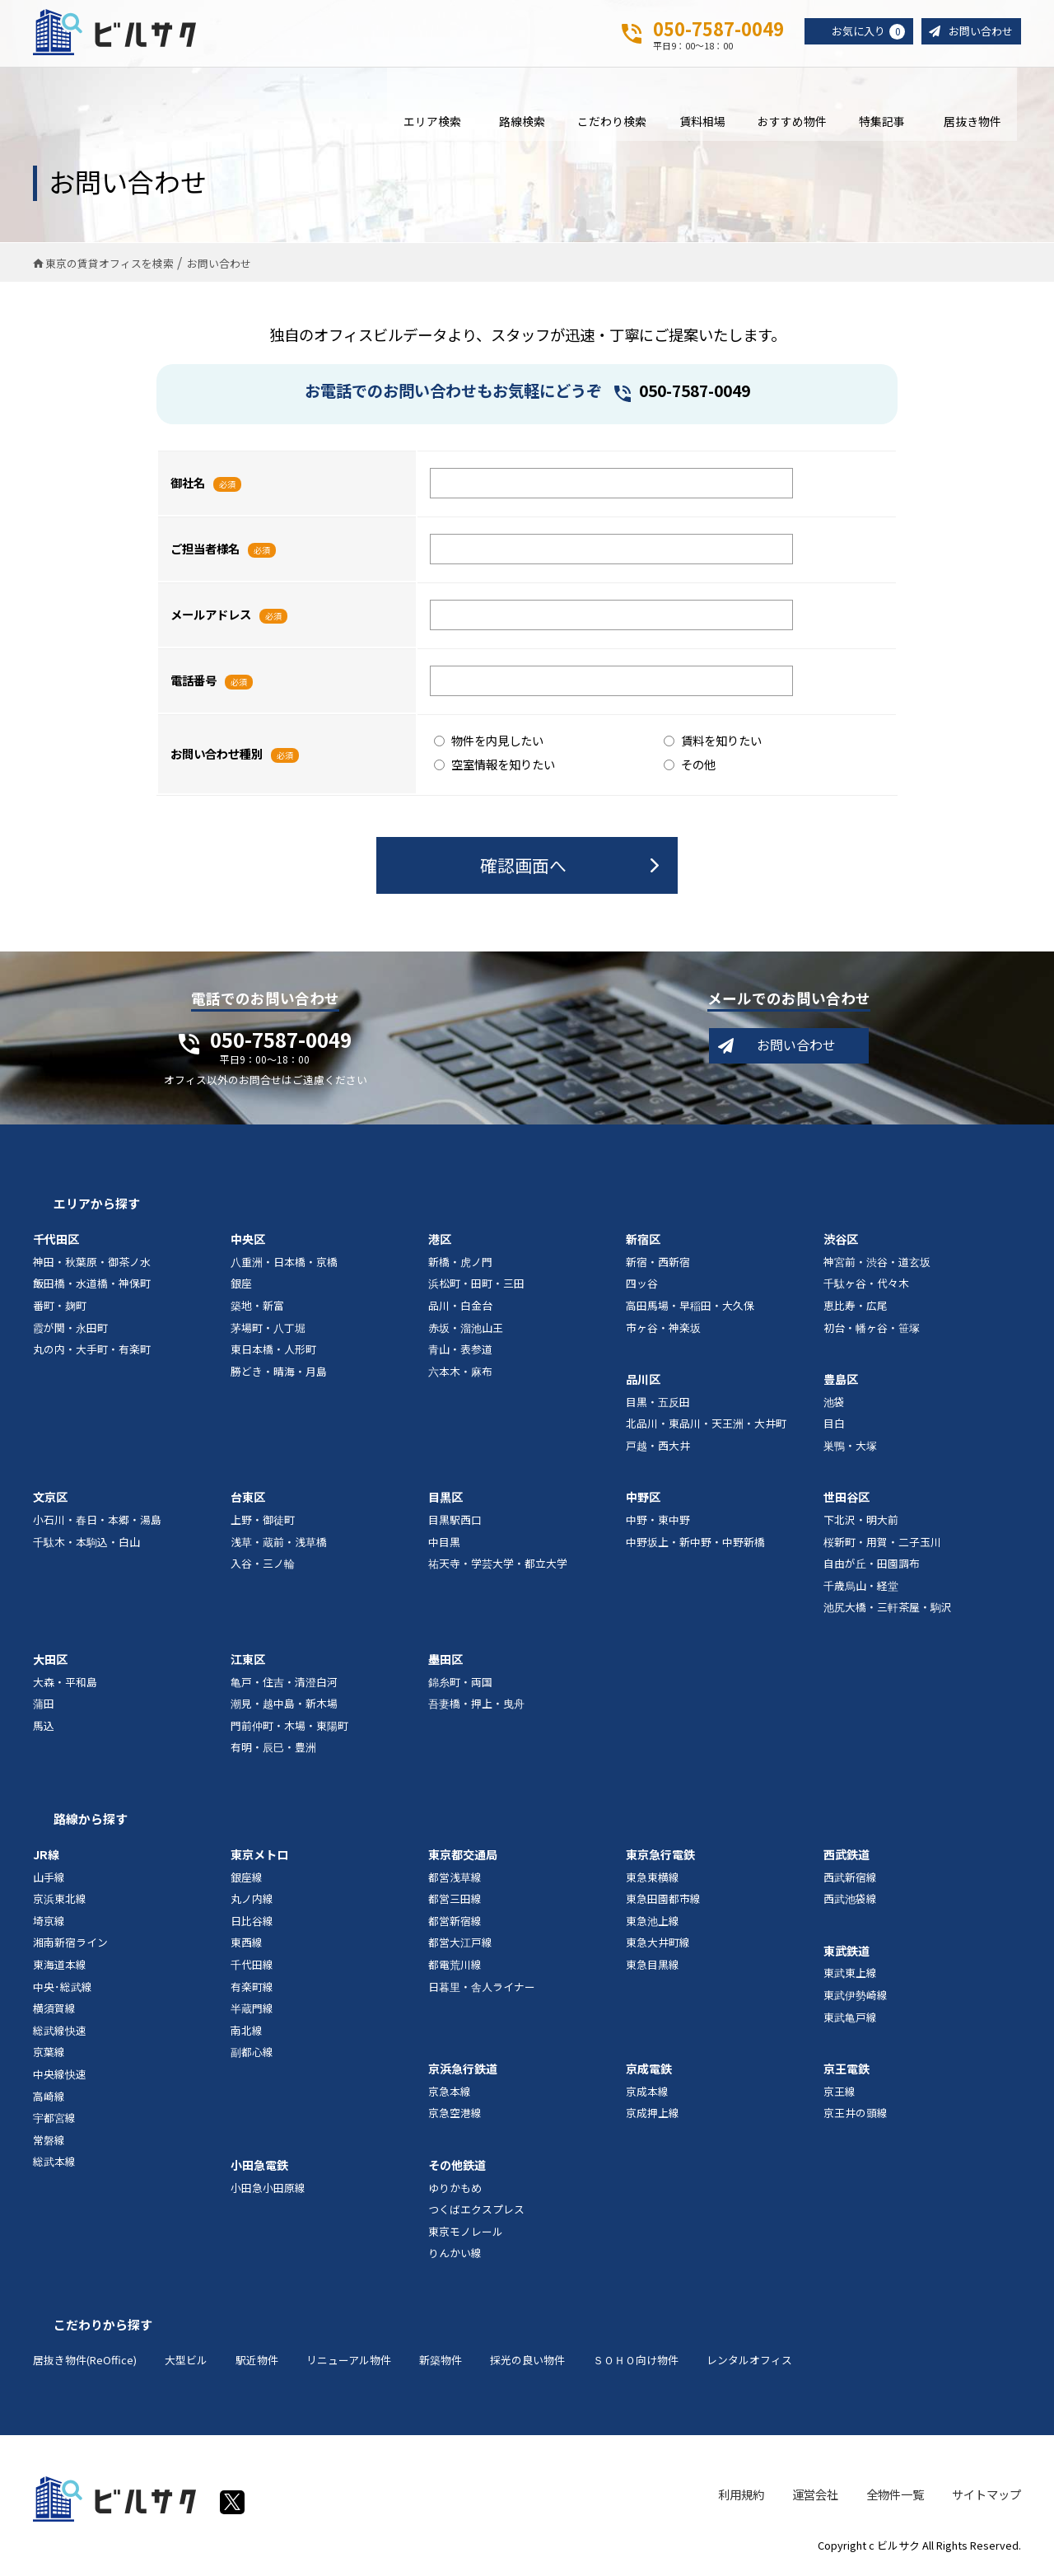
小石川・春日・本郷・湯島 (97, 1521)
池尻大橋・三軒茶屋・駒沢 (887, 1609)
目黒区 (445, 1499)
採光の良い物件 (527, 2361)
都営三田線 (455, 1901)
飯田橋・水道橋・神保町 (92, 1285)
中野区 (643, 1499)
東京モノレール (465, 2233)
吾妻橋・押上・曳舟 (476, 1705)
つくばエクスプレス (476, 2211)
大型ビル (186, 2361)
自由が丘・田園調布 (871, 1565)
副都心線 (252, 2054)
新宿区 (643, 1241)
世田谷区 (846, 1499)
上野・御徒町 (263, 1521)
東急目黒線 (652, 1966)
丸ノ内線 (252, 1901)
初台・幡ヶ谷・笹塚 (871, 1329)
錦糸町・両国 (460, 1683)
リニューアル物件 (348, 2361)
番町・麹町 (59, 1307)
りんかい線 (455, 2255)
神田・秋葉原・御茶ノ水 (92, 1263)
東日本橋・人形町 (273, 1351)
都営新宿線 (455, 1922)
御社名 (187, 484)
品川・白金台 (460, 1307)
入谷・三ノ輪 (263, 1565)
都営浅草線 (455, 1878)
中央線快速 (59, 2075)
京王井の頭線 (855, 2115)
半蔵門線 (252, 2010)
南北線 (247, 2032)
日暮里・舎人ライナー (481, 1988)
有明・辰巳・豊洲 (273, 1749)
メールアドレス (210, 615)
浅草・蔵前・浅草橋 (279, 1543)
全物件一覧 (895, 2495)
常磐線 (49, 2141)
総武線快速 (59, 2032)
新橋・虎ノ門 (460, 1263)
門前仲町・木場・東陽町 (289, 1727)
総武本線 (54, 2164)
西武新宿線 (850, 1878)
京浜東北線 (59, 1901)
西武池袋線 (850, 1901)
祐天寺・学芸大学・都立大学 (497, 1565)
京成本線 (647, 2093)
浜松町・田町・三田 (476, 1285)
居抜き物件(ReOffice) (85, 2361)
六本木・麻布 (460, 1373)
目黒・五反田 (658, 1403)
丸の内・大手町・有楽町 (92, 1351)
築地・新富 (257, 1307)
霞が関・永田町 (70, 1329)
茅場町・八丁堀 (268, 1329)
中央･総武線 (62, 1988)
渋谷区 (840, 1241)
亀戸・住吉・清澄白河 (284, 1683)
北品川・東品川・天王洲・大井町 (706, 1425)
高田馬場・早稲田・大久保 (690, 1307)
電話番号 (193, 681)
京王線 (839, 2093)
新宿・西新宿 (658, 1263)
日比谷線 (252, 1922)
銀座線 (247, 1878)
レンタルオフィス (749, 2361)
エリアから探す (97, 1205)
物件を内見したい (488, 741)
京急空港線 (455, 2115)
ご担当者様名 (205, 550)
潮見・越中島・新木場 (284, 1705)
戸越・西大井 (658, 1447)
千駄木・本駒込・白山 (86, 1543)
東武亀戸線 (850, 2019)
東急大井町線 (658, 1944)
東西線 (247, 1944)
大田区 (50, 1661)
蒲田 (43, 1705)
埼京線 (49, 1922)
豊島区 (840, 1381)
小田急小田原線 (268, 2189)
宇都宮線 (54, 2120)
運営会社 (815, 2495)
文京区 (50, 1499)
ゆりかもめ (455, 2189)
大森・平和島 (65, 1683)
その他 (690, 765)
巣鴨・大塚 (850, 1447)
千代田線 (252, 1966)
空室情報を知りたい (494, 765)
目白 (834, 1425)
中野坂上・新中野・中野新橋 (695, 1543)
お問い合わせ (978, 31)
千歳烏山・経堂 (860, 1587)
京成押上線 (652, 2115)
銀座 (241, 1285)
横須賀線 (54, 2010)
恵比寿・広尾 (855, 1307)
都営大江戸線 (460, 1944)
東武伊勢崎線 (855, 1996)
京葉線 (49, 2054)
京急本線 (449, 2093)
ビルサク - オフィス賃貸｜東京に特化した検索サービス (114, 32)
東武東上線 (850, 1975)
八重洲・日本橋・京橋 (284, 1263)
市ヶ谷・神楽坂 (663, 1329)
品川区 (643, 1381)
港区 (439, 1241)
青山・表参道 (460, 1351)
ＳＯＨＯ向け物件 (636, 2361)
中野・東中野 (658, 1521)
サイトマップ (986, 2495)
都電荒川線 (455, 1966)
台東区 (248, 1499)
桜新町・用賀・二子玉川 (882, 1543)
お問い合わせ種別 (216, 755)
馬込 (43, 1727)
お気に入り (861, 32)
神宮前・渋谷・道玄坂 (876, 1263)
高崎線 (49, 2098)
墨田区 (445, 1661)
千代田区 (56, 1241)
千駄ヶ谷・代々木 (866, 1285)
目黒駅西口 (455, 1521)
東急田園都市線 (663, 1901)
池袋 (834, 1403)
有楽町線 (252, 1988)
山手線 (49, 1878)
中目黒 (444, 1543)
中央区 (248, 1241)
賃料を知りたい (713, 741)
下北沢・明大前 (860, 1521)
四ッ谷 (642, 1285)
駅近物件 (257, 2361)
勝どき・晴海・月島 (279, 1373)
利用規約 (741, 2495)
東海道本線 (59, 1966)
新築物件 (440, 2361)
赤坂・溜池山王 (465, 1329)
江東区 (248, 1661)
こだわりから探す (103, 2326)
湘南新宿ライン (70, 1944)
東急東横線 (652, 1878)
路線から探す (91, 1820)
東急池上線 (652, 1922)
